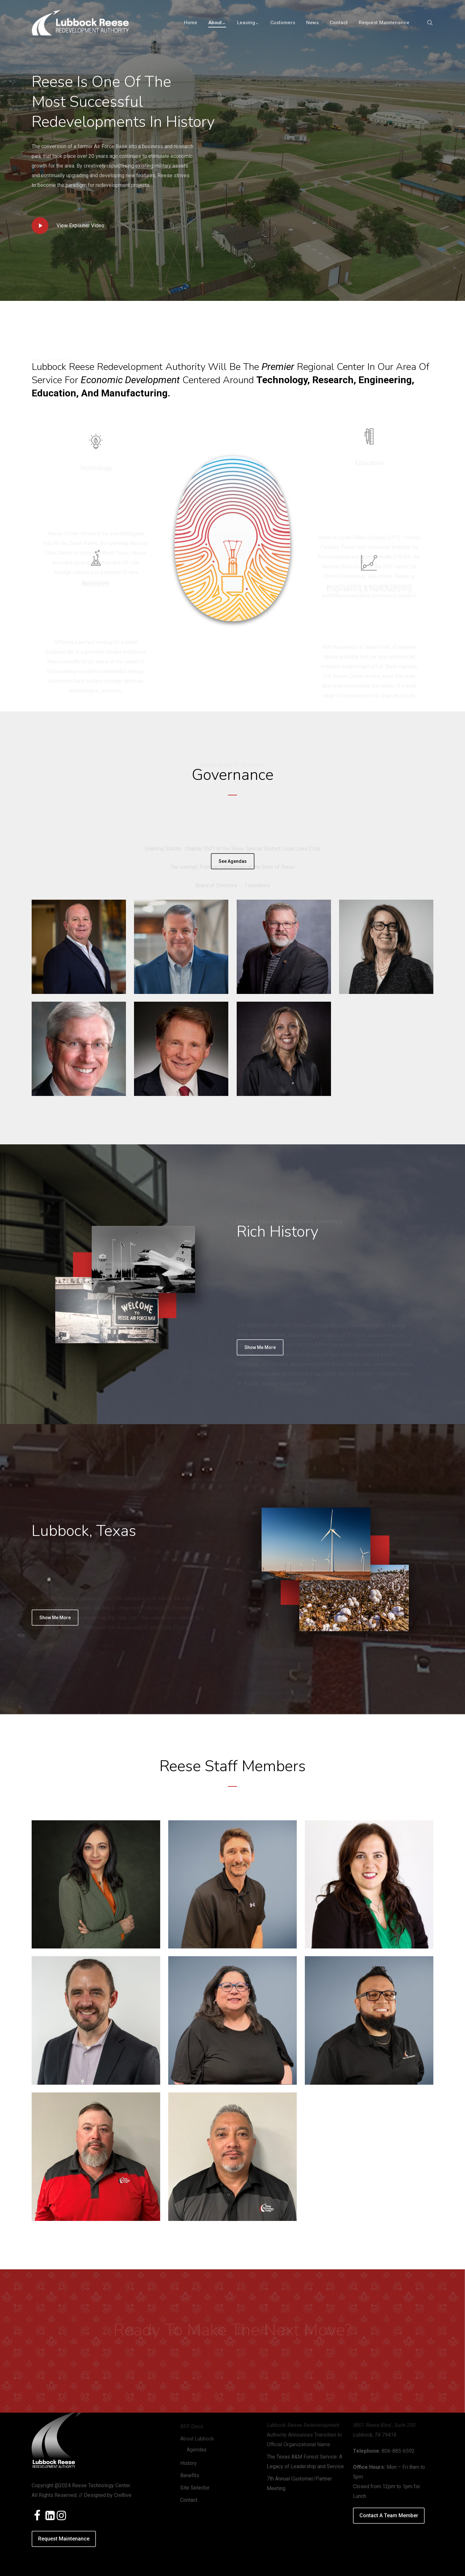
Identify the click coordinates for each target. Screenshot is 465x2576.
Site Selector (195, 2488)
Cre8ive (122, 2495)
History (188, 2463)
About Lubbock (197, 2439)
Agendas (197, 2450)
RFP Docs (191, 2426)
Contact (188, 2500)
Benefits (189, 2475)
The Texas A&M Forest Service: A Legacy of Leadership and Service (305, 2461)
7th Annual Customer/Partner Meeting (299, 2483)
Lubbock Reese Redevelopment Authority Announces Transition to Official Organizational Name (304, 2435)
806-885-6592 (398, 2451)
